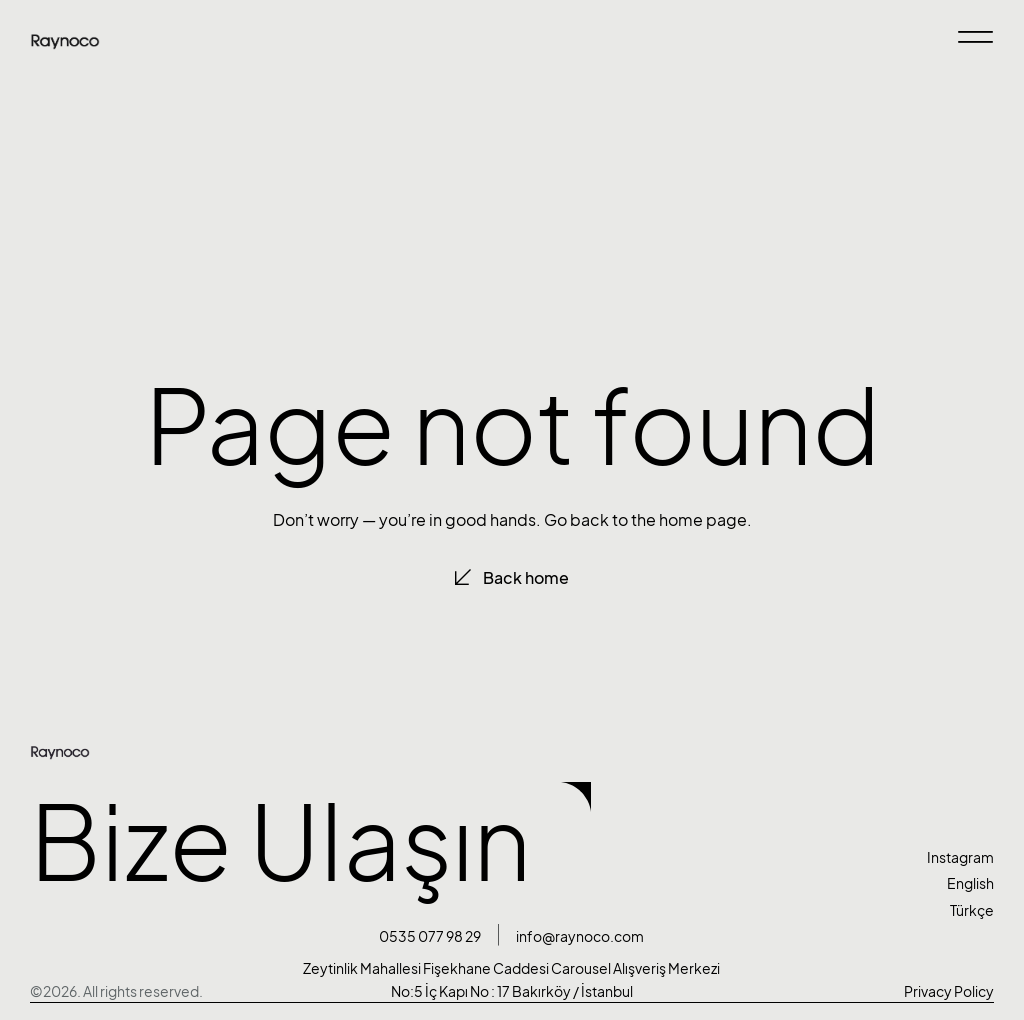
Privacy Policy (949, 991)
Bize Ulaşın (280, 842)
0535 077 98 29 (430, 936)
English (970, 883)
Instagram (960, 857)
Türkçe (972, 910)
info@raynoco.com (580, 936)
